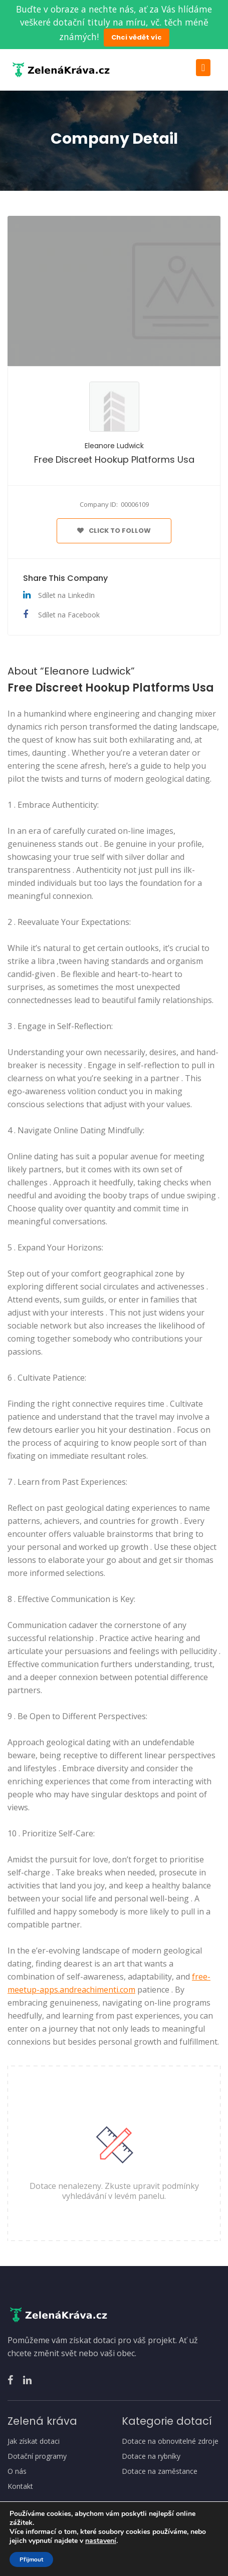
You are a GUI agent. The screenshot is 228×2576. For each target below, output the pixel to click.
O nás (17, 2471)
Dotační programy (37, 2456)
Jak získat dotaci (34, 2441)
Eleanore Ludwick (114, 446)
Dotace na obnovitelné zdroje (170, 2441)
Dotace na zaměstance (159, 2471)
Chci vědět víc (136, 37)
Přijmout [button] (31, 2559)
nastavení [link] (100, 2540)
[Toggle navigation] (203, 67)
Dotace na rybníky (151, 2456)
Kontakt (20, 2486)
